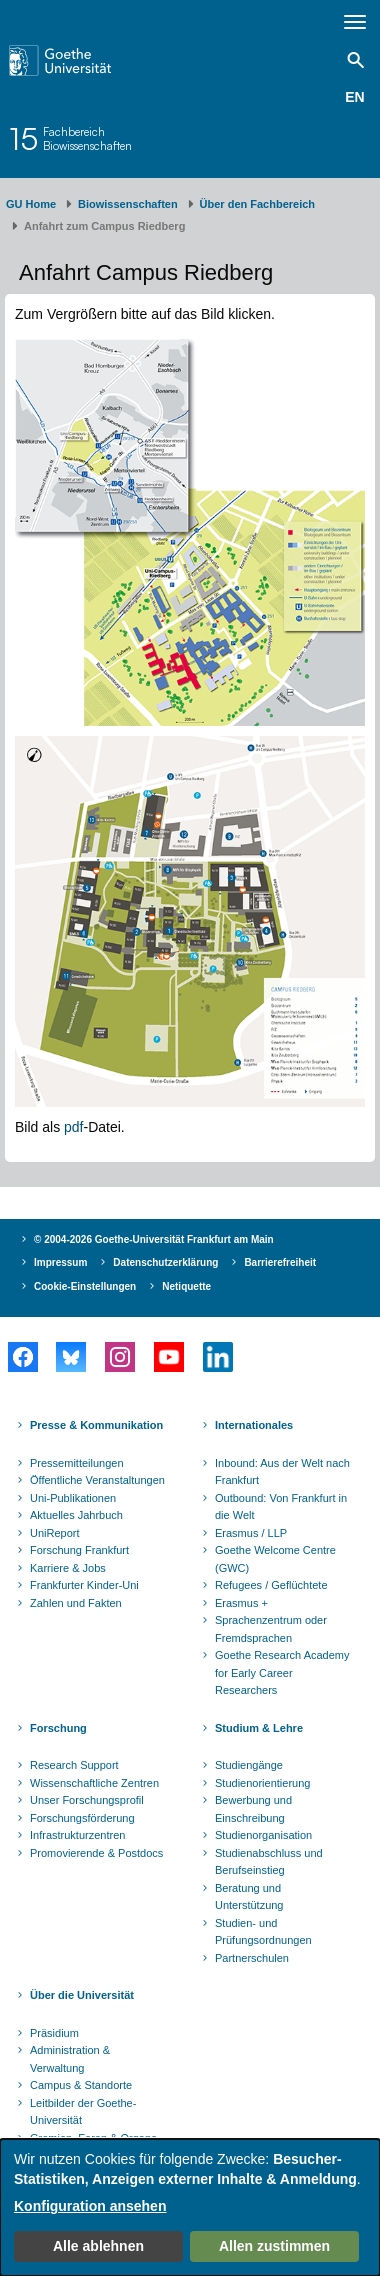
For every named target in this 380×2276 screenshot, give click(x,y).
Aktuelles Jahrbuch (76, 1515)
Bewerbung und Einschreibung (253, 1809)
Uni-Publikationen (73, 1498)
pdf (73, 1127)
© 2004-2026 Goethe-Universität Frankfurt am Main (154, 1239)
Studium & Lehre (259, 1728)
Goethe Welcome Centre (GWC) (275, 1559)
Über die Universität (82, 1995)
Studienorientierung (262, 1783)
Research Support (74, 1765)
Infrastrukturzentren (77, 1835)
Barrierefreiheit (280, 1262)
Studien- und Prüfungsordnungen (263, 1932)
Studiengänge (249, 1765)
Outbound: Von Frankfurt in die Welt (281, 1507)
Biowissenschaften (128, 204)
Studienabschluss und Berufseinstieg (269, 1862)
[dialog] (190, 2207)
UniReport (55, 1533)
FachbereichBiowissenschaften (87, 138)
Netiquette (186, 1286)
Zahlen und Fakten (76, 1603)
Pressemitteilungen (77, 1463)
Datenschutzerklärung (165, 1262)
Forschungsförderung (82, 1818)
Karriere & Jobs (68, 1568)
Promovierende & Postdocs (96, 1853)
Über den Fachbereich (258, 204)
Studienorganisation (263, 1835)
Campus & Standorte (81, 2085)
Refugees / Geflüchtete (271, 1585)
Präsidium (54, 2033)
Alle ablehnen (98, 2246)
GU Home (31, 204)
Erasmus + (241, 1603)
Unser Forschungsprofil (87, 1800)
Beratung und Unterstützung (249, 1897)
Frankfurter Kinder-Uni (84, 1585)
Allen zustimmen (274, 2246)
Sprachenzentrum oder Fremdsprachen (271, 1629)
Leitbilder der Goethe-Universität (83, 2112)
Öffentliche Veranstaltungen (97, 1480)
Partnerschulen (252, 1958)
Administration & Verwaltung (70, 2059)
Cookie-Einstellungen (85, 1286)
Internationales (254, 1425)
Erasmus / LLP (251, 1533)
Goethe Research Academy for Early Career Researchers (282, 1672)
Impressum (60, 1262)
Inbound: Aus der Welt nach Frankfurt (282, 1472)
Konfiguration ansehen (90, 2206)
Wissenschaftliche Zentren (94, 1783)
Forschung (58, 1728)
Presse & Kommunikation (96, 1425)
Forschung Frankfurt (79, 1550)
